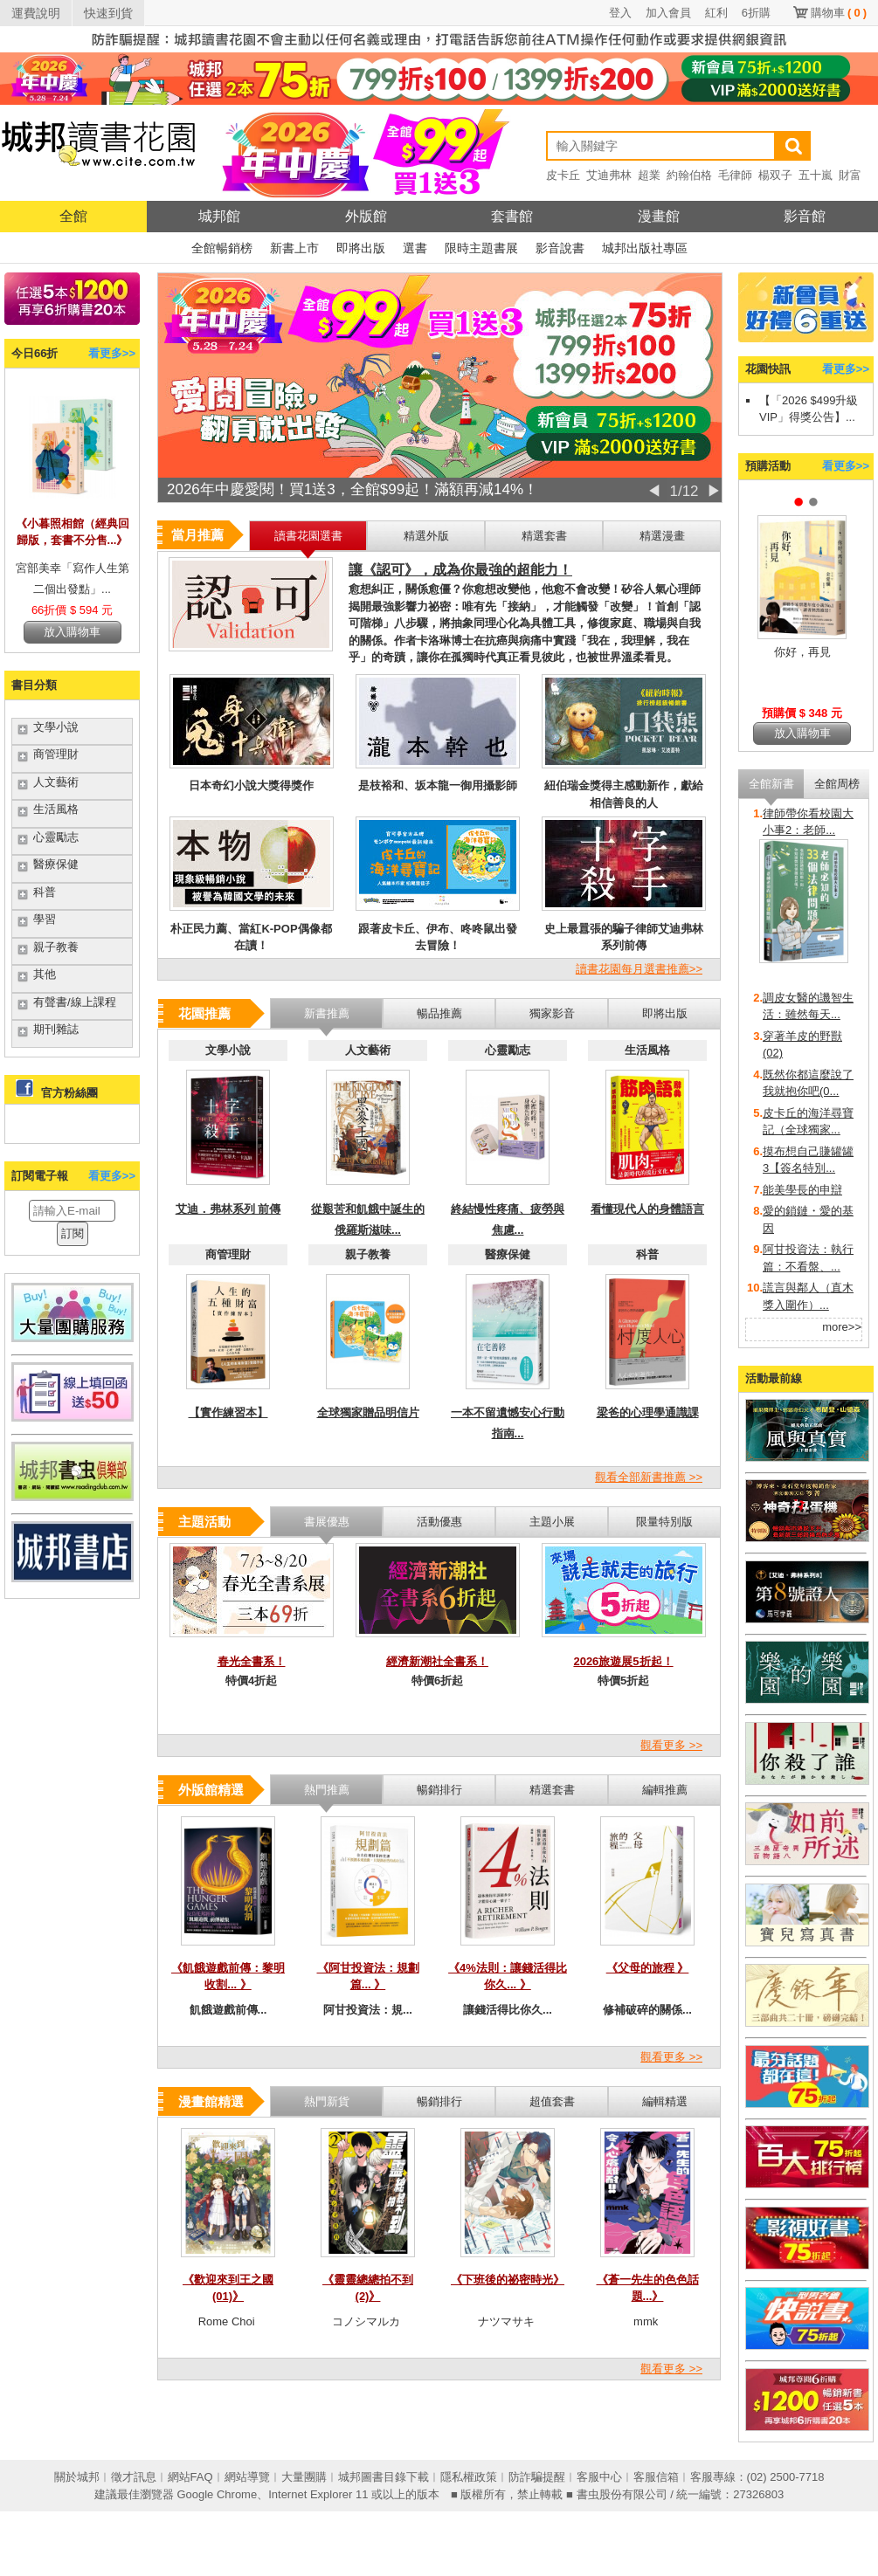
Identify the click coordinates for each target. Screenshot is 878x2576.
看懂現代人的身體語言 (647, 1209)
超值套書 (552, 2101)
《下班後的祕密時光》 (507, 2279)
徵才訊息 (133, 2476)
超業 (649, 175)
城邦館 (219, 216)
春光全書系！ (252, 1661)
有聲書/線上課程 (74, 1002)
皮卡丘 (563, 175)
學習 (44, 919)
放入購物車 (72, 631)
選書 (415, 248)
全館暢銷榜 (221, 248)
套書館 (512, 216)
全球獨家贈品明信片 (368, 1412)
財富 (850, 175)
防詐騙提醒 (536, 2476)
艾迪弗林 (609, 175)
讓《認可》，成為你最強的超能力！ (460, 569)
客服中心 (599, 2476)
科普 (44, 892)
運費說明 (35, 13)
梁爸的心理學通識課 (648, 1412)
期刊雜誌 (56, 1029)
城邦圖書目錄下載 (383, 2476)
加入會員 (668, 12)
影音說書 (560, 248)
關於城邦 (77, 2476)
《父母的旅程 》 (647, 1967)
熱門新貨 (326, 2101)
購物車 (839, 12)
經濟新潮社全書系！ (437, 1661)
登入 (620, 12)
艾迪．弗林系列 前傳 (228, 1209)
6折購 (756, 12)
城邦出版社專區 (645, 248)
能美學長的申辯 (802, 1189)
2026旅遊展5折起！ (623, 1661)
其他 (44, 974)
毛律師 (735, 175)
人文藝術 (56, 782)
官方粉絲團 (69, 1092)
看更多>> (111, 353)
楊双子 (775, 175)
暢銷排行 (439, 2101)
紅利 (716, 12)
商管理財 (56, 754)
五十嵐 (815, 175)
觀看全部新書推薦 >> (648, 1477)
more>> (841, 1326)
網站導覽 (247, 2476)
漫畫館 (659, 216)
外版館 (366, 216)
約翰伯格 (689, 175)
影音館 (805, 216)
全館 (73, 216)
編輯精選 (665, 2101)
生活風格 (56, 809)
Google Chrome (216, 2494)
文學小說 (56, 727)
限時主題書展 (481, 248)
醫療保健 (56, 864)
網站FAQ (190, 2476)
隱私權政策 (468, 2476)
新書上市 (294, 248)
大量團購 (304, 2476)
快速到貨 (108, 13)
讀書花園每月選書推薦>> (639, 968)
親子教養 (56, 947)
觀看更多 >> (671, 1745)
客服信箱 (656, 2476)
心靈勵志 (56, 837)
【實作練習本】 (228, 1412)
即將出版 (360, 248)
